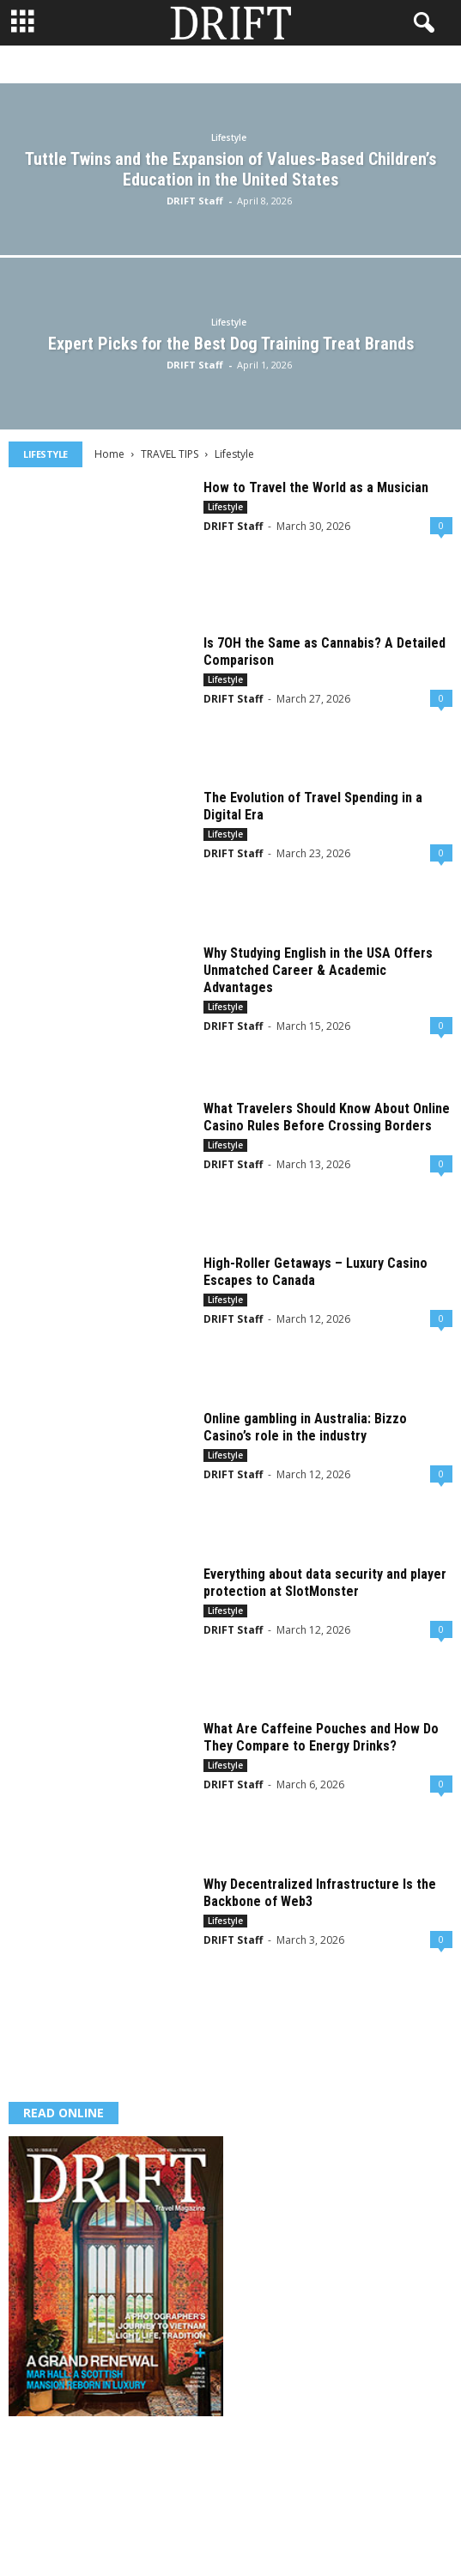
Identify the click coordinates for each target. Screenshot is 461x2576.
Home (109, 454)
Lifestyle (228, 137)
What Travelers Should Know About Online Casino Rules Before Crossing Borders (326, 1117)
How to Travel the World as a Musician (315, 487)
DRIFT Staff (195, 200)
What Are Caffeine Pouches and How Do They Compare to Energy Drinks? (321, 1737)
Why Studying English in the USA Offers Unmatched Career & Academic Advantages (318, 970)
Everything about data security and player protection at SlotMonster (324, 1582)
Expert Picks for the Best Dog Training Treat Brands (231, 343)
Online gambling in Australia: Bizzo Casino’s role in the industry (305, 1427)
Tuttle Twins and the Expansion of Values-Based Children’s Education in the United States (230, 169)
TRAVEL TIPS (169, 454)
